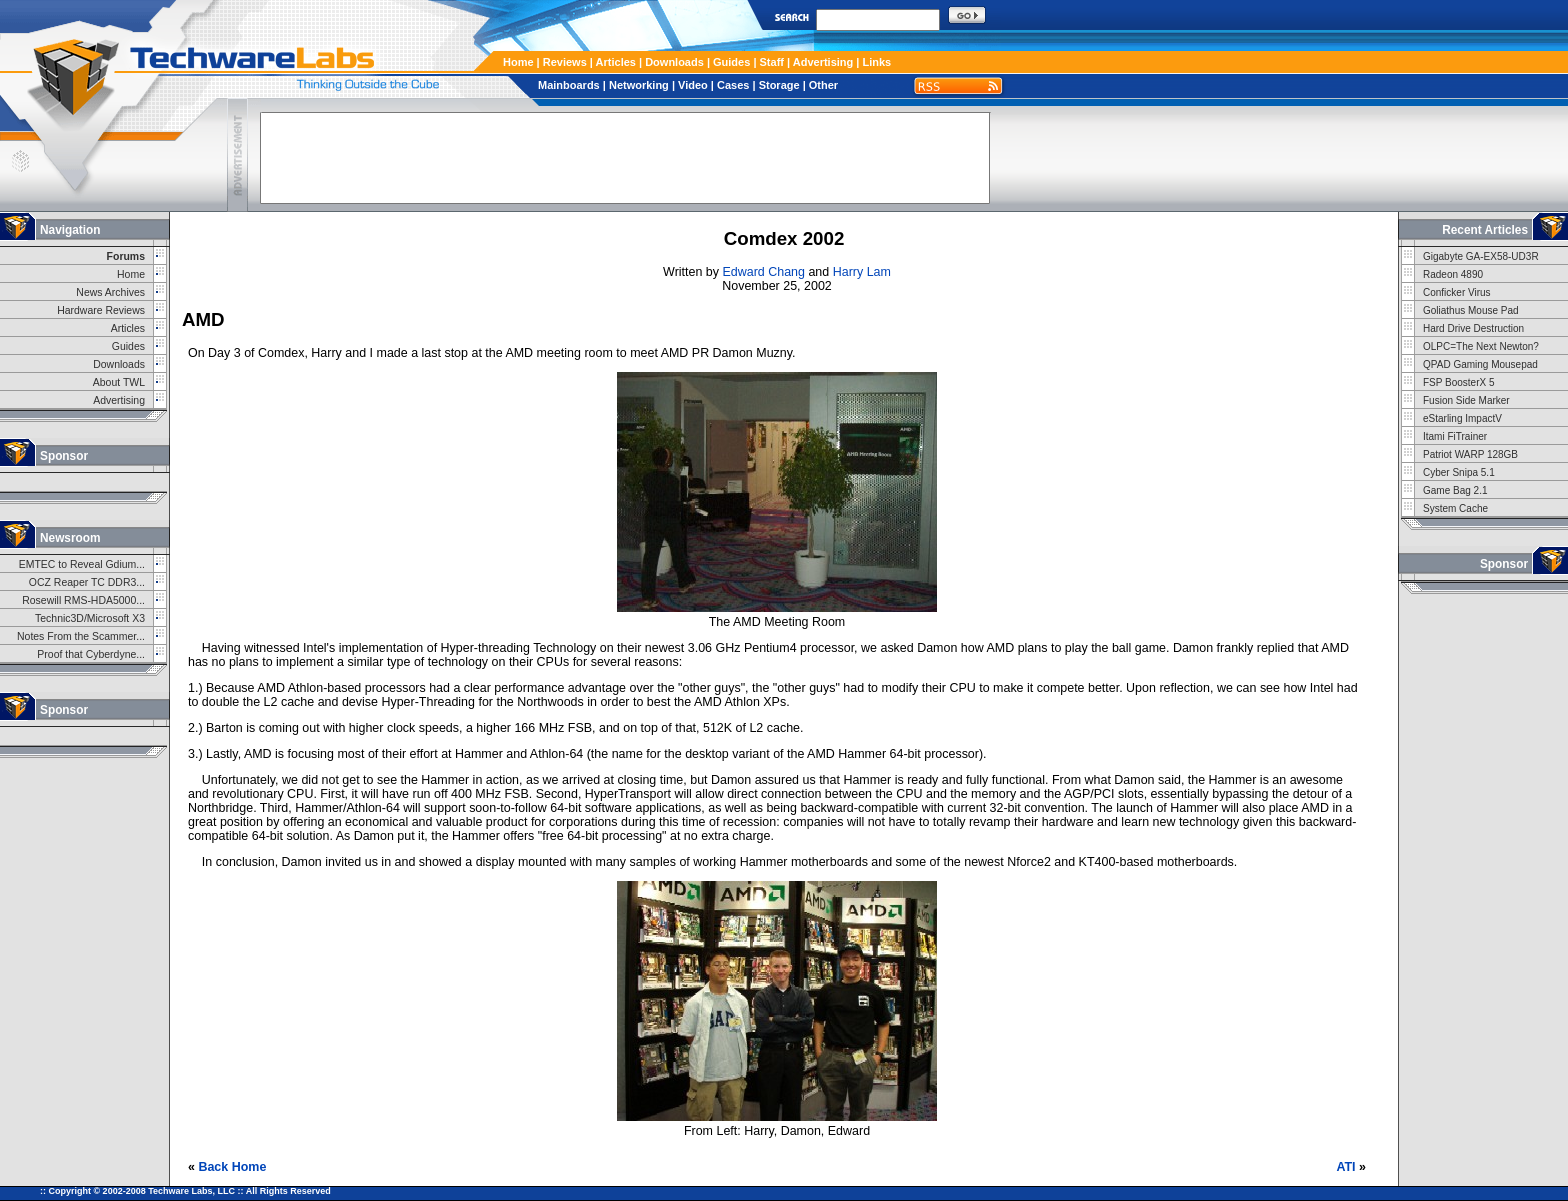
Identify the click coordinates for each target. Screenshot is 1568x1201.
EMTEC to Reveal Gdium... (82, 564)
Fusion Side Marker (1466, 400)
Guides (731, 62)
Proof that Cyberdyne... (91, 654)
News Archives (110, 292)
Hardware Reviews (101, 310)
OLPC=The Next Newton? (1481, 346)
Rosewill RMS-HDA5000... (83, 600)
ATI (1345, 1167)
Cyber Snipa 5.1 (1459, 472)
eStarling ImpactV (1462, 418)
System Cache (1455, 508)
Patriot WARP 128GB (1470, 454)
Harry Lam (862, 272)
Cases (733, 85)
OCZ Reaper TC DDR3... (87, 582)
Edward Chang (763, 272)
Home (518, 62)
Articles (616, 62)
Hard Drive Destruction (1473, 328)
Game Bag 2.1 (1455, 490)
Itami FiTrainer (1455, 436)
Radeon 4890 (1453, 274)
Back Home (232, 1167)
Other (823, 85)
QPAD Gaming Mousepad (1480, 364)
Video (693, 85)
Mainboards (569, 85)
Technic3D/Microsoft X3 (90, 618)
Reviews (565, 62)
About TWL (119, 382)
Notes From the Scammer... (81, 636)
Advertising (823, 62)
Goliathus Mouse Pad (1471, 310)
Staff (772, 62)
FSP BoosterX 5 (1459, 382)
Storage (779, 85)
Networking (639, 85)
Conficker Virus (1457, 292)
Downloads (674, 62)
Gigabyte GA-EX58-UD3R (1481, 256)
